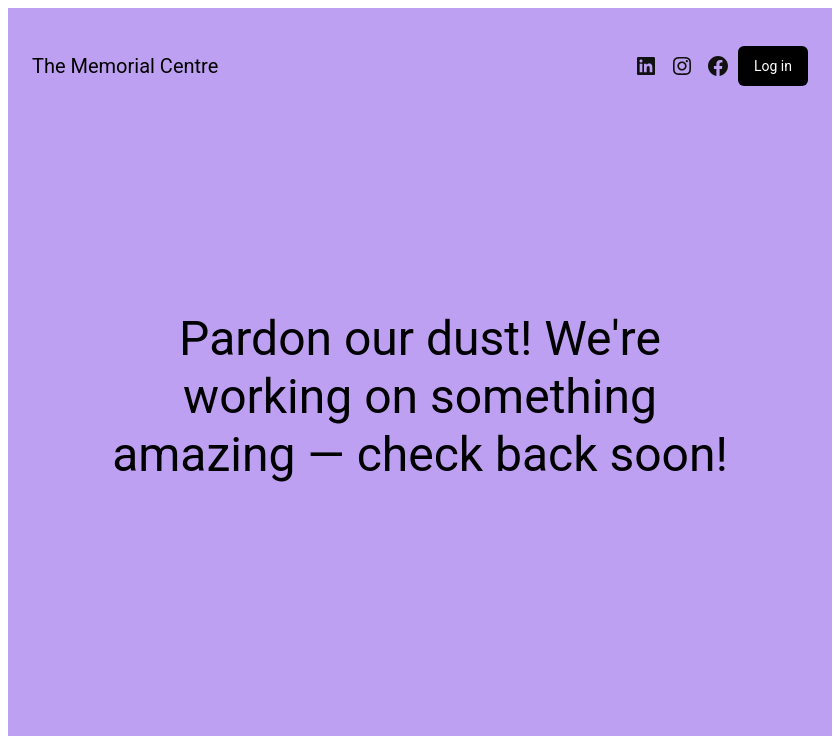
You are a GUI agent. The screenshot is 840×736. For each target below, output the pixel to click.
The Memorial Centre (125, 66)
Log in (773, 66)
